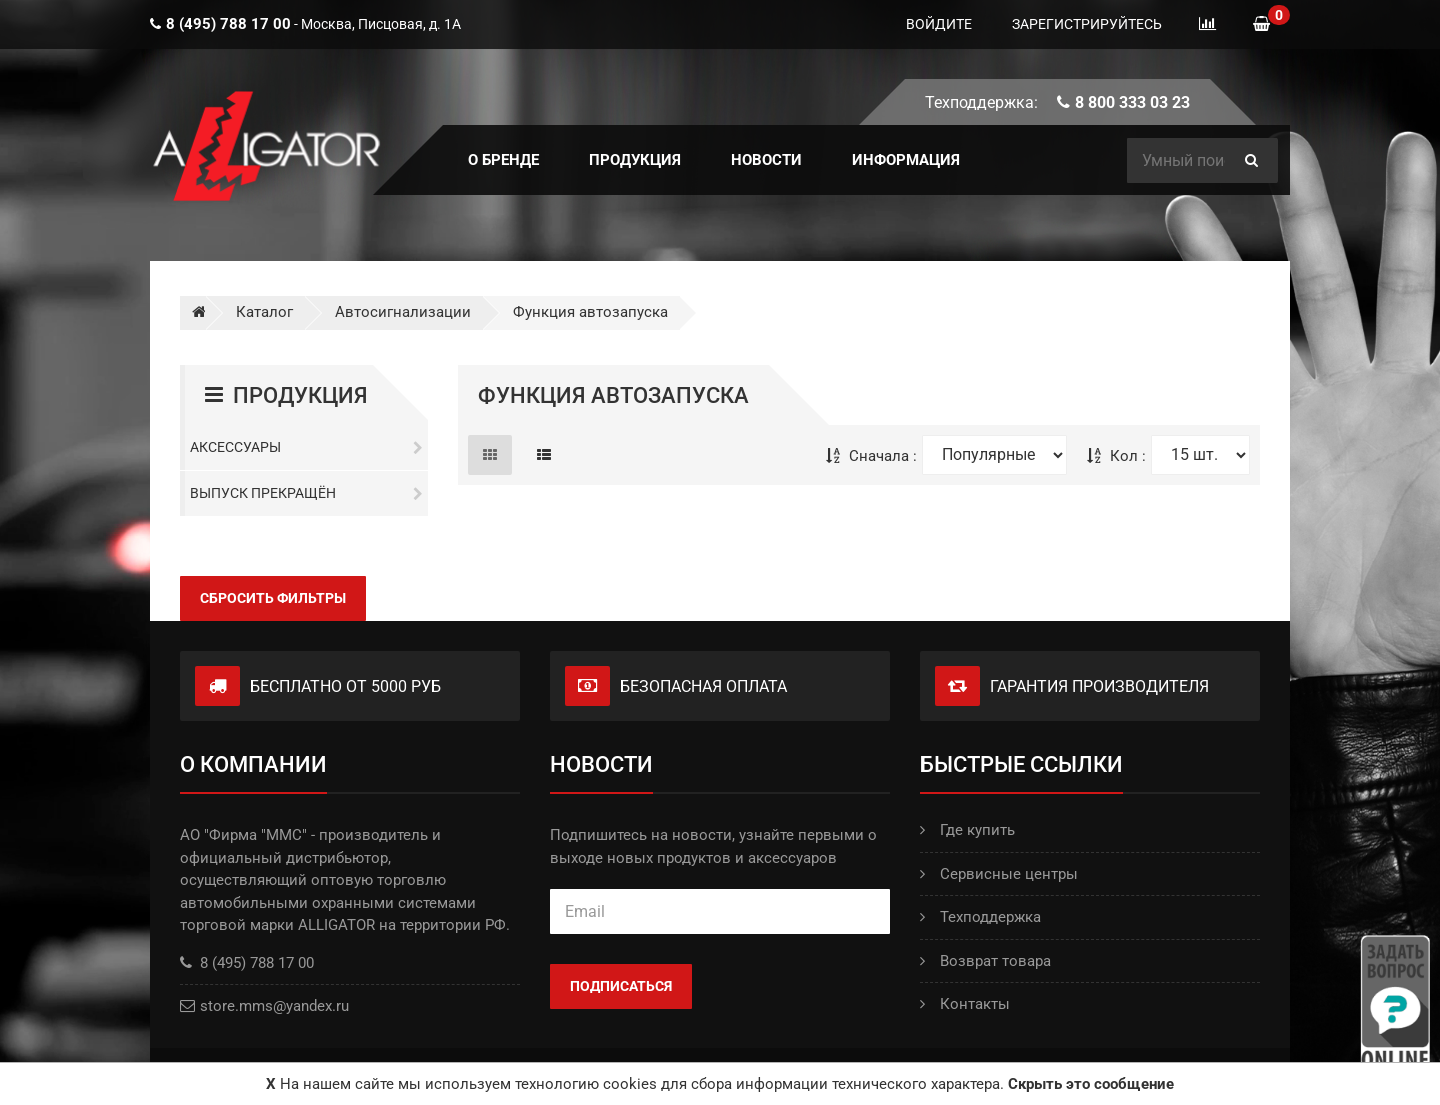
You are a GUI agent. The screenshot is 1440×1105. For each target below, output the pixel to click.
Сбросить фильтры (273, 598)
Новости (766, 160)
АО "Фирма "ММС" (243, 835)
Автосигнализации (403, 312)
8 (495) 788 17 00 (247, 963)
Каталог (264, 312)
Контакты (965, 1004)
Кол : (1116, 456)
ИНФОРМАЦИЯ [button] (906, 160)
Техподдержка (980, 917)
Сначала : (871, 456)
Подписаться (621, 986)
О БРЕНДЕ (503, 160)
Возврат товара (985, 961)
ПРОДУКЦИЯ (635, 160)
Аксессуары (306, 447)
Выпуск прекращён (306, 493)
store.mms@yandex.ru (274, 1006)
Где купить (967, 830)
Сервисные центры (999, 874)
